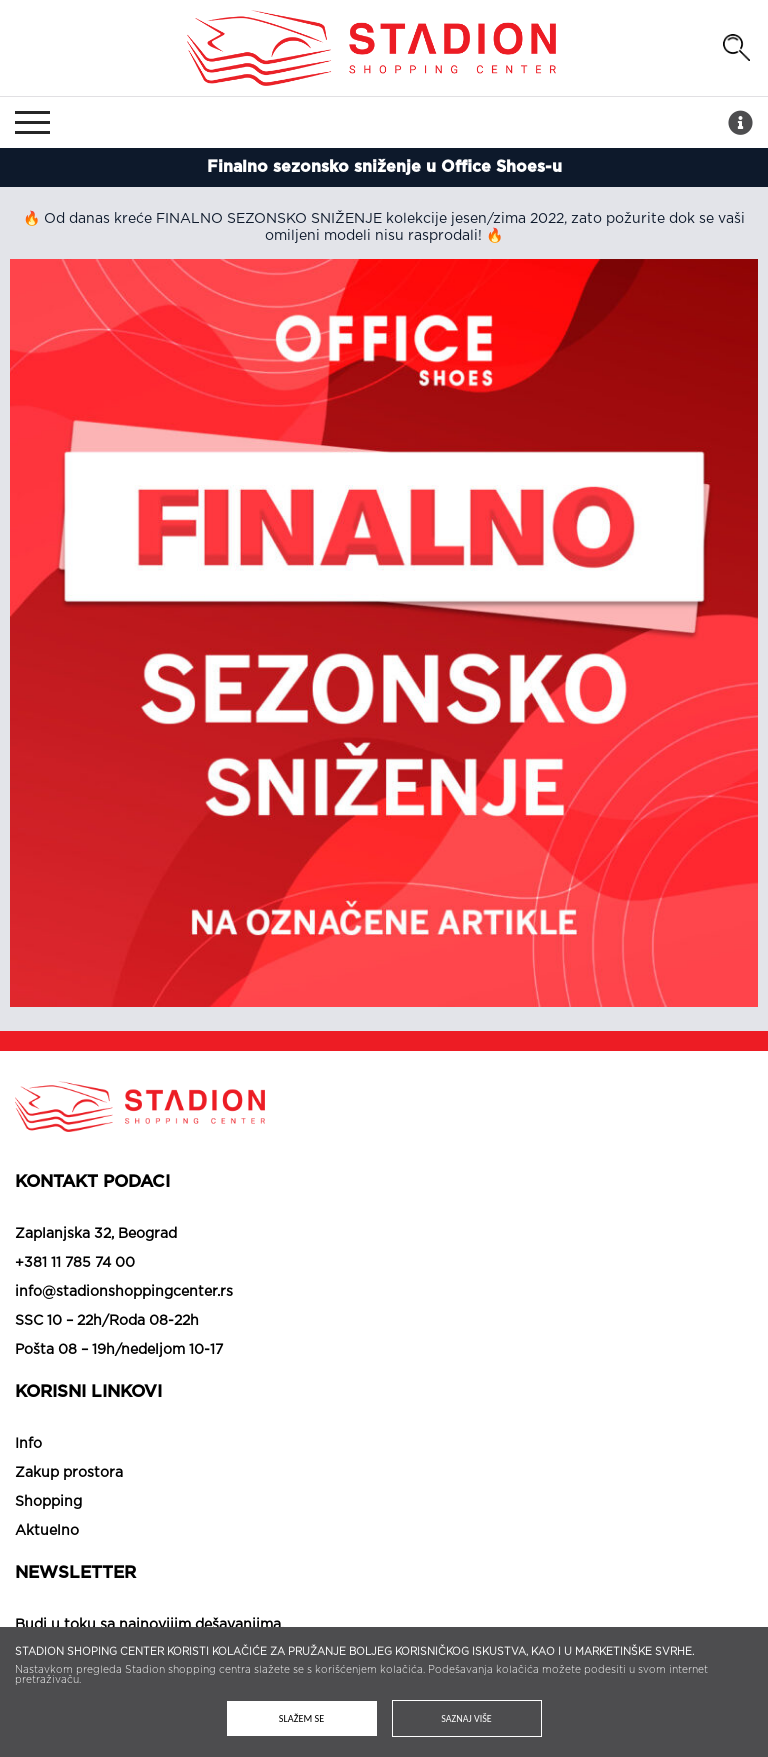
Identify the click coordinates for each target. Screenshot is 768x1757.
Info (28, 1444)
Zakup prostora (69, 1473)
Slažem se (301, 1718)
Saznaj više (467, 1718)
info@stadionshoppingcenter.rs (124, 1292)
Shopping (48, 1502)
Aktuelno (47, 1531)
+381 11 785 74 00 (75, 1263)
